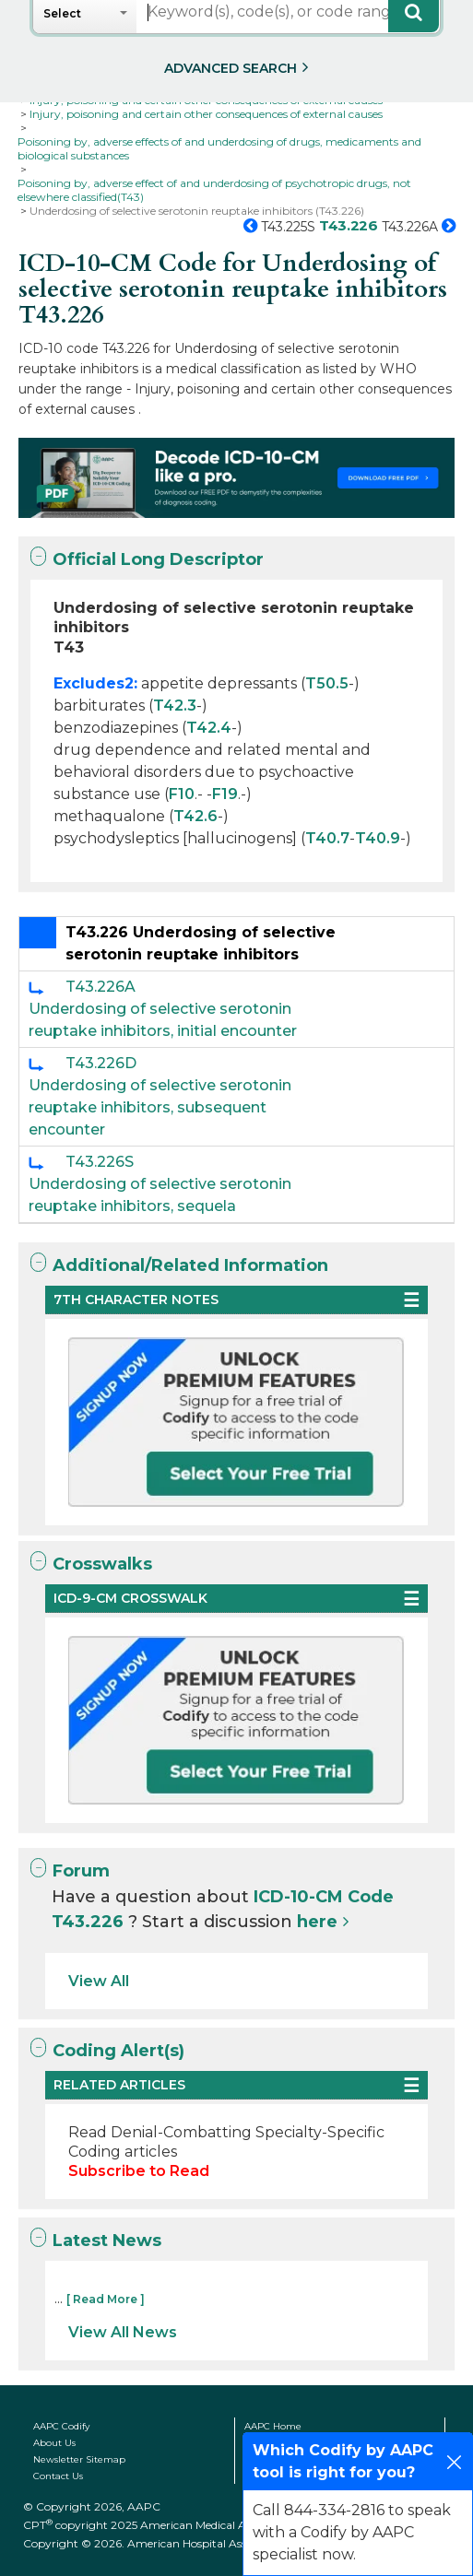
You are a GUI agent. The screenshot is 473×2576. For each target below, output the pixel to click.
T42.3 (174, 705)
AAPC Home (273, 2426)
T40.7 (327, 838)
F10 (182, 794)
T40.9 (377, 838)
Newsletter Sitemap (79, 2459)
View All (98, 1981)
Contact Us (58, 2476)
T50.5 (327, 683)
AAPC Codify (61, 2426)
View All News (122, 2332)
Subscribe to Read (138, 2171)
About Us (54, 2443)
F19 (225, 794)
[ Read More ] (105, 2299)
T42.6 (195, 816)
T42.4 (208, 727)
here (317, 1921)
